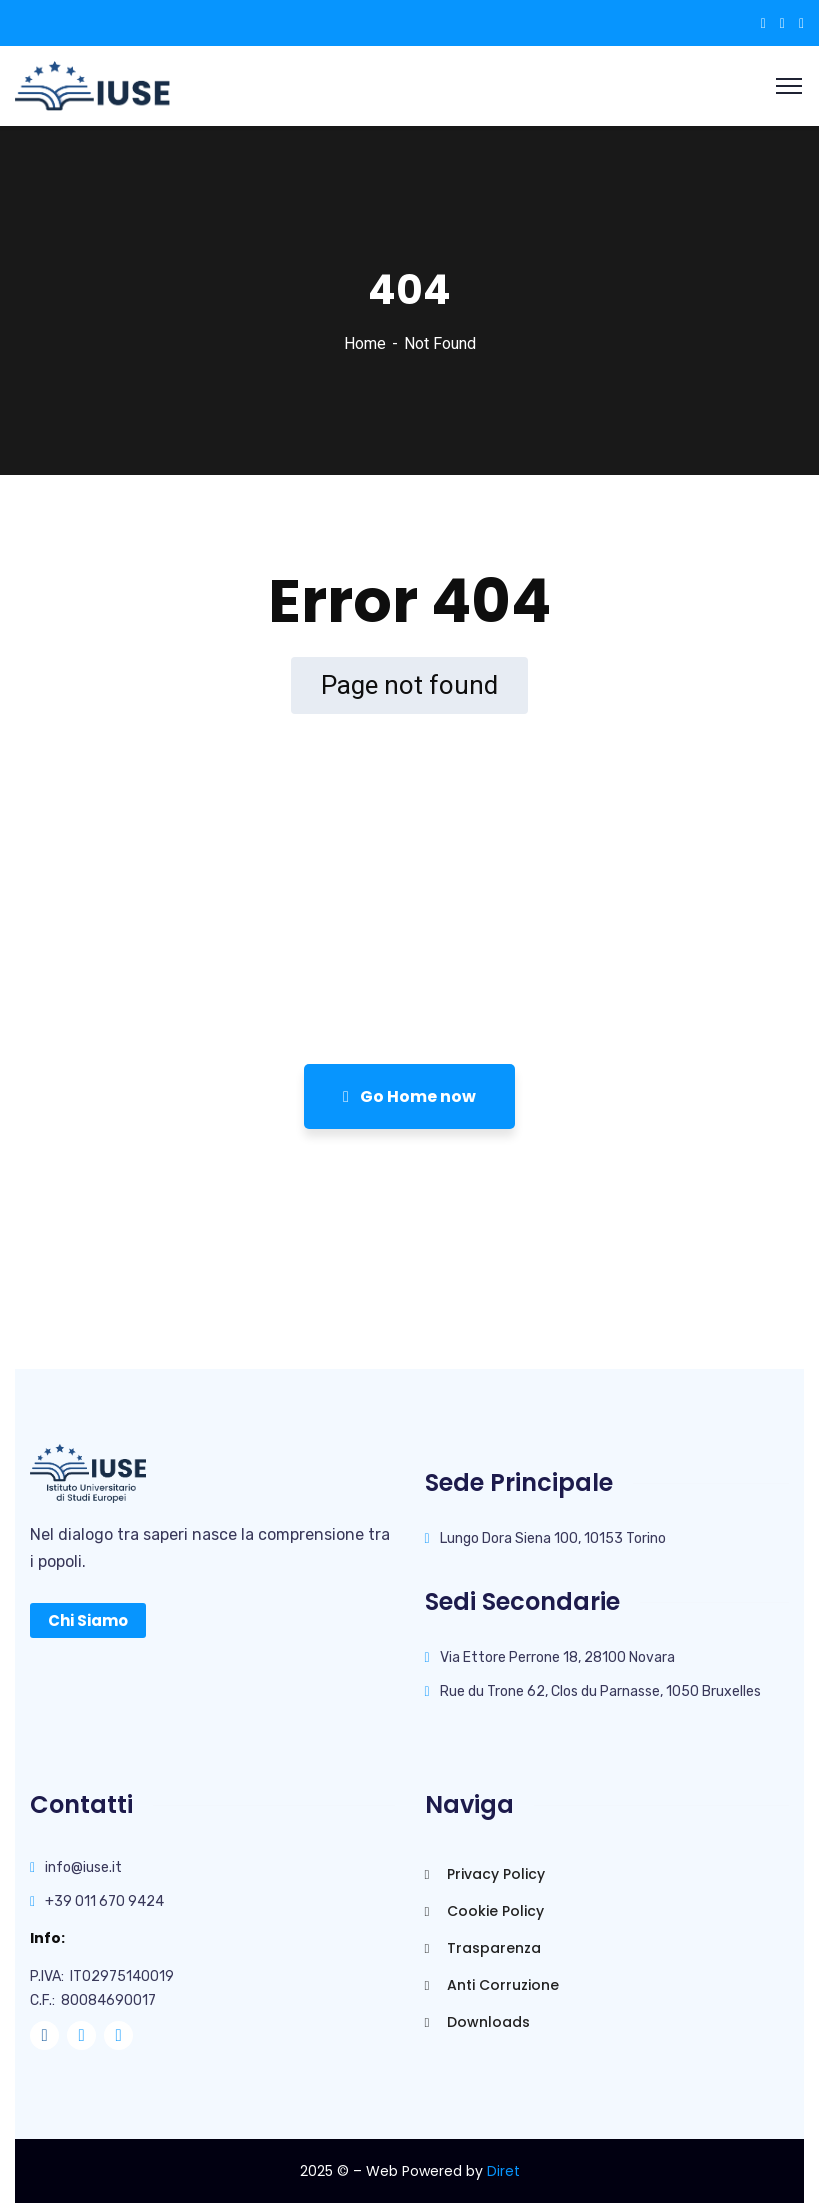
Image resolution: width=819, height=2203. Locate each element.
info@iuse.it (83, 1867)
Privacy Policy (485, 1874)
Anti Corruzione (492, 1985)
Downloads (477, 2022)
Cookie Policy (484, 1911)
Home (365, 343)
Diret (503, 2171)
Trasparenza (483, 1948)
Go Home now (409, 1096)
